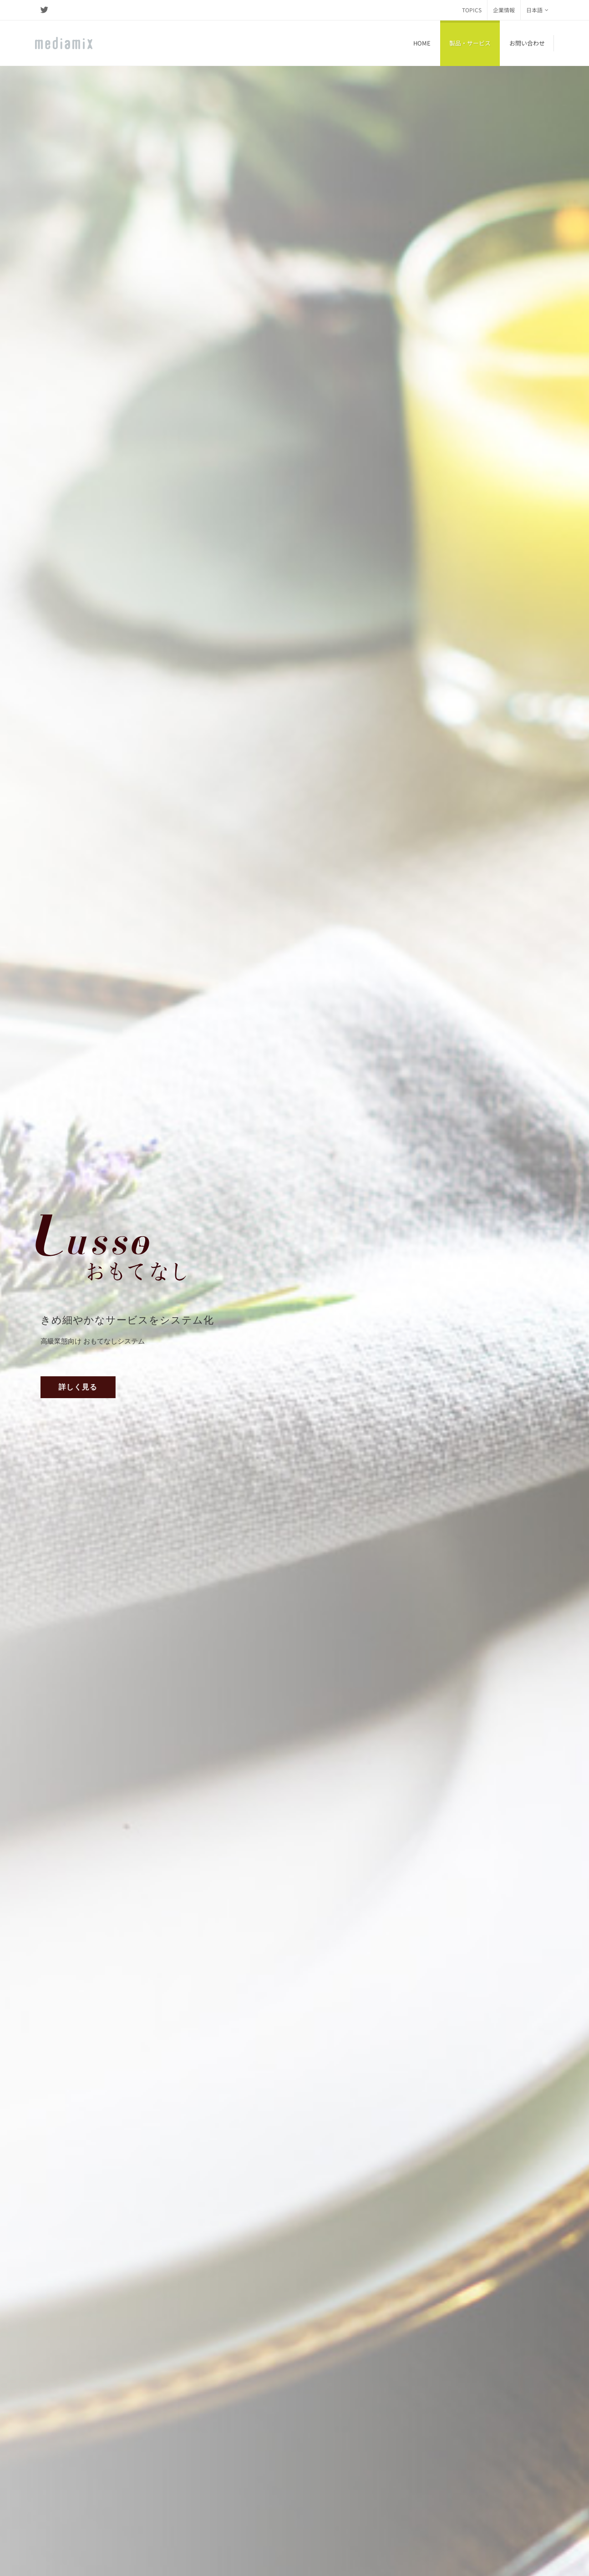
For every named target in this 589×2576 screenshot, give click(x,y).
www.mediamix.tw (297, 2435)
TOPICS (472, 10)
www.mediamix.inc (63, 2444)
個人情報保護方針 (60, 2548)
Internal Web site (66, 2560)
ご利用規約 (110, 2548)
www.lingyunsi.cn (179, 2427)
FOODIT (309, 1526)
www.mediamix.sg (297, 2515)
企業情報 (504, 10)
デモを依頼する (494, 436)
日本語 (537, 10)
